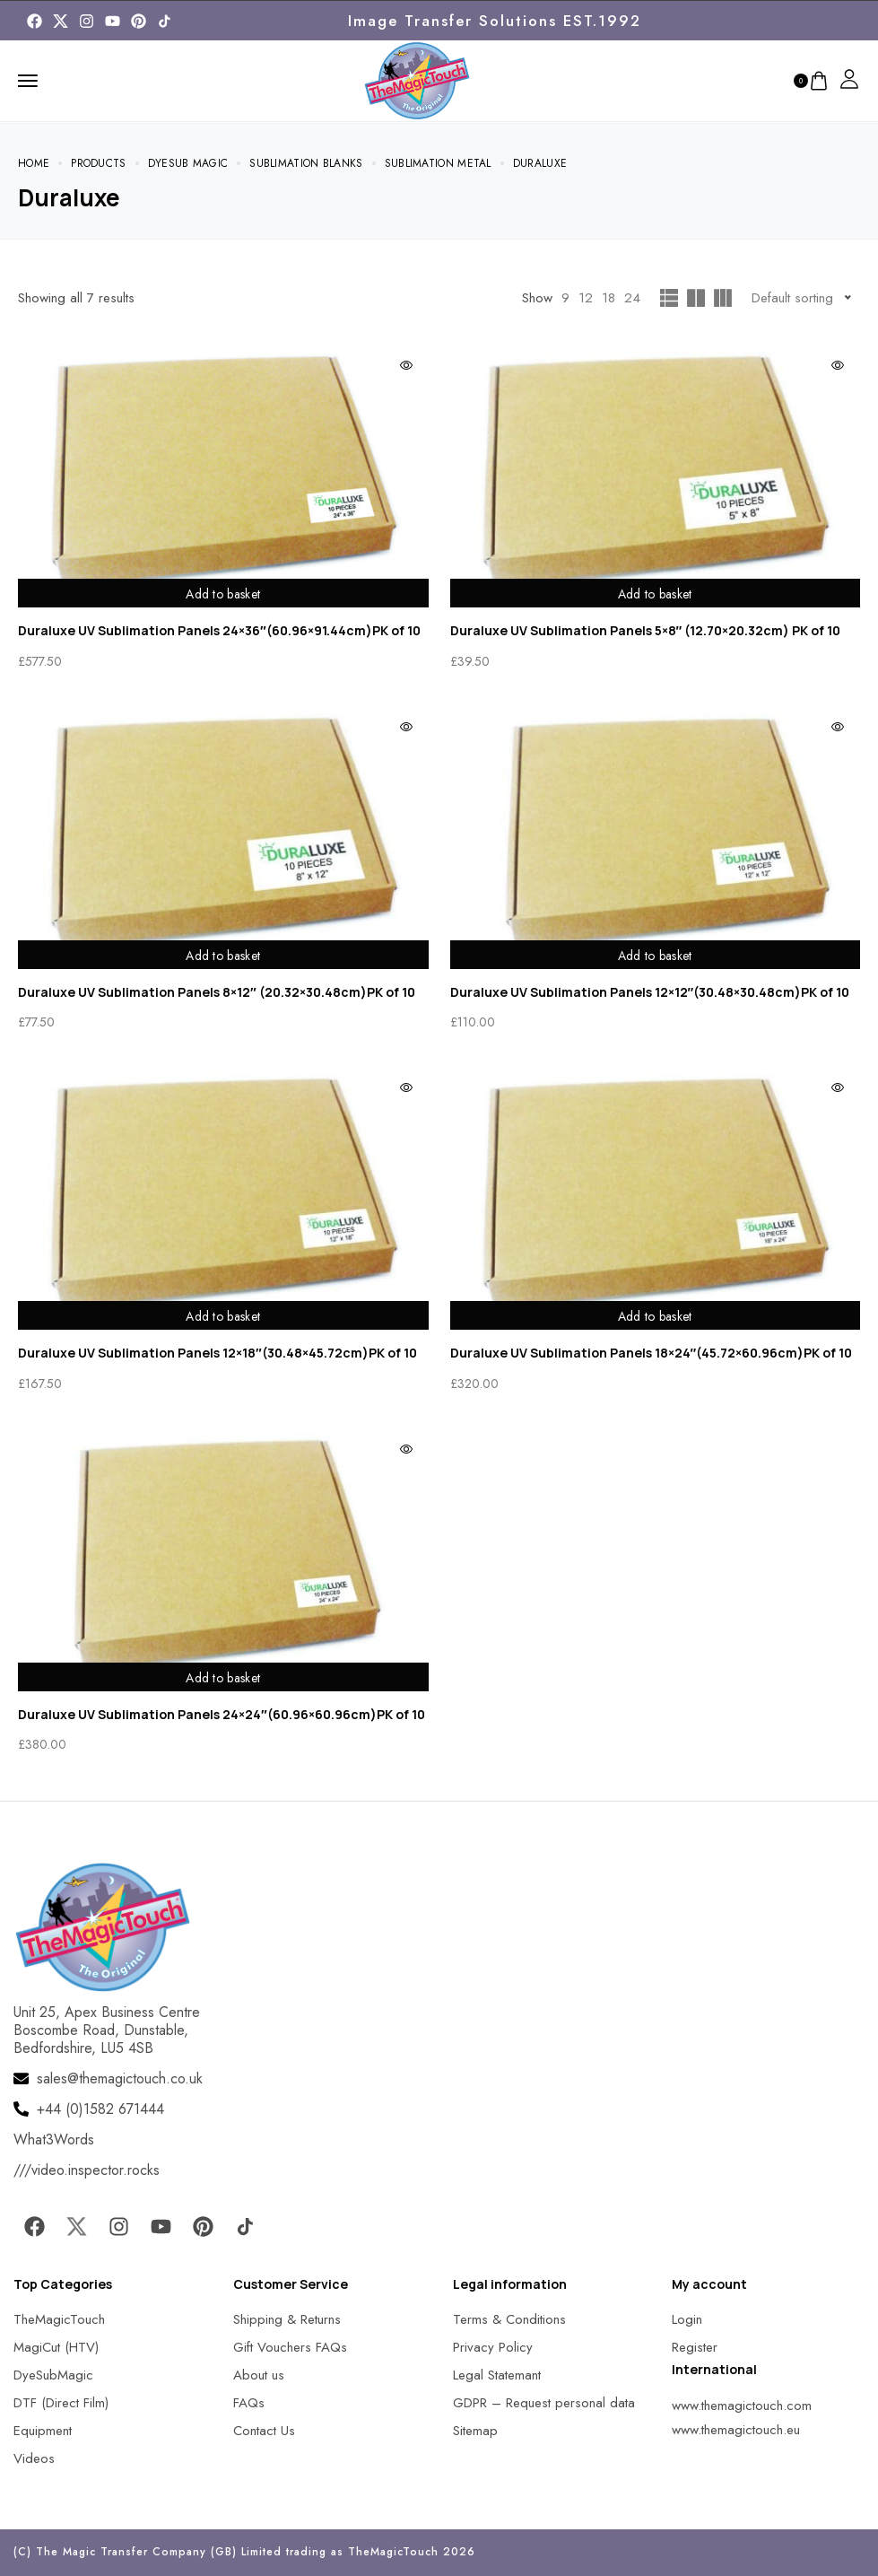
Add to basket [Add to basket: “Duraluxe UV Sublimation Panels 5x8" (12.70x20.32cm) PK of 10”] (655, 592)
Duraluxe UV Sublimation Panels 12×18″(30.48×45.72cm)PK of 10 (217, 1352)
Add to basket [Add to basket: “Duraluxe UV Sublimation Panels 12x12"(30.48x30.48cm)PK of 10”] (655, 954)
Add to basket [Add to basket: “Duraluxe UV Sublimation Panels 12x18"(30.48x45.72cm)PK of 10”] (223, 1314)
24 (632, 298)
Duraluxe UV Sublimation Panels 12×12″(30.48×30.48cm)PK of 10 (650, 991)
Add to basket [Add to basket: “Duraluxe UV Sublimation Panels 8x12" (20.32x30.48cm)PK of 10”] (223, 954)
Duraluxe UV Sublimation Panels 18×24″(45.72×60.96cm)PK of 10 (651, 1352)
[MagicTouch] (164, 21)
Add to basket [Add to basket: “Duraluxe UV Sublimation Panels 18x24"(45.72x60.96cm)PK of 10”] (655, 1314)
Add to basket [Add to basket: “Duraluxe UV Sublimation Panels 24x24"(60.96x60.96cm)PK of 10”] (223, 1676)
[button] (35, 2540)
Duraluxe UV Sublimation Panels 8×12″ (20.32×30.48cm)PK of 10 (216, 991)
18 (608, 298)
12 (585, 298)
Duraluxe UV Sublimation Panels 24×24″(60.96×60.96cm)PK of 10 (221, 1714)
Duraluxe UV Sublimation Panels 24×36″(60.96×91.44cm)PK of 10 (219, 630)
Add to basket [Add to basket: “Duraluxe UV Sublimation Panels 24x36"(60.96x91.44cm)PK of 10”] (223, 592)
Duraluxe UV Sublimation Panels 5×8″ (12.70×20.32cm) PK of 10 (645, 630)
